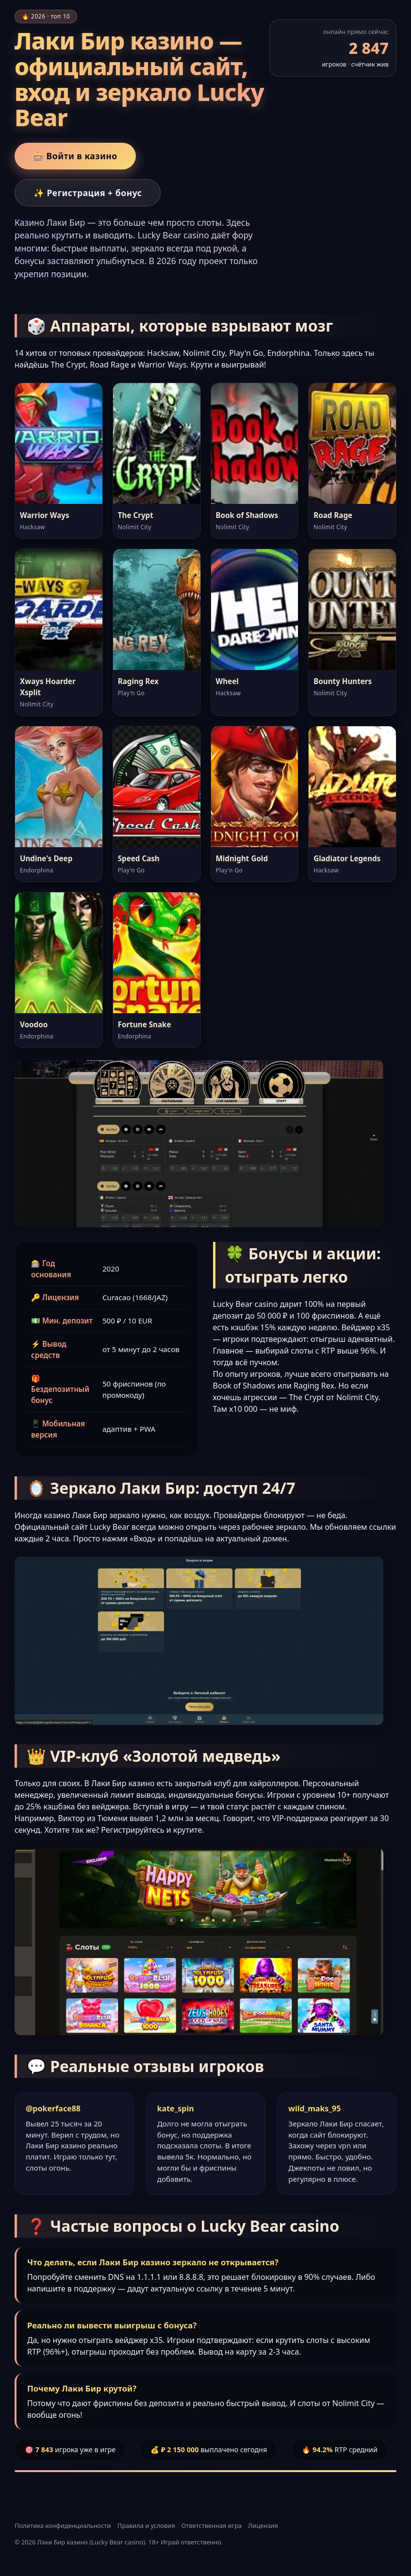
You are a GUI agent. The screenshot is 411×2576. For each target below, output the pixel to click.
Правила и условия (146, 2525)
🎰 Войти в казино (75, 156)
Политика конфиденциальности (63, 2525)
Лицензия (263, 2525)
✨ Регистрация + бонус (87, 193)
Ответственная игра (211, 2525)
